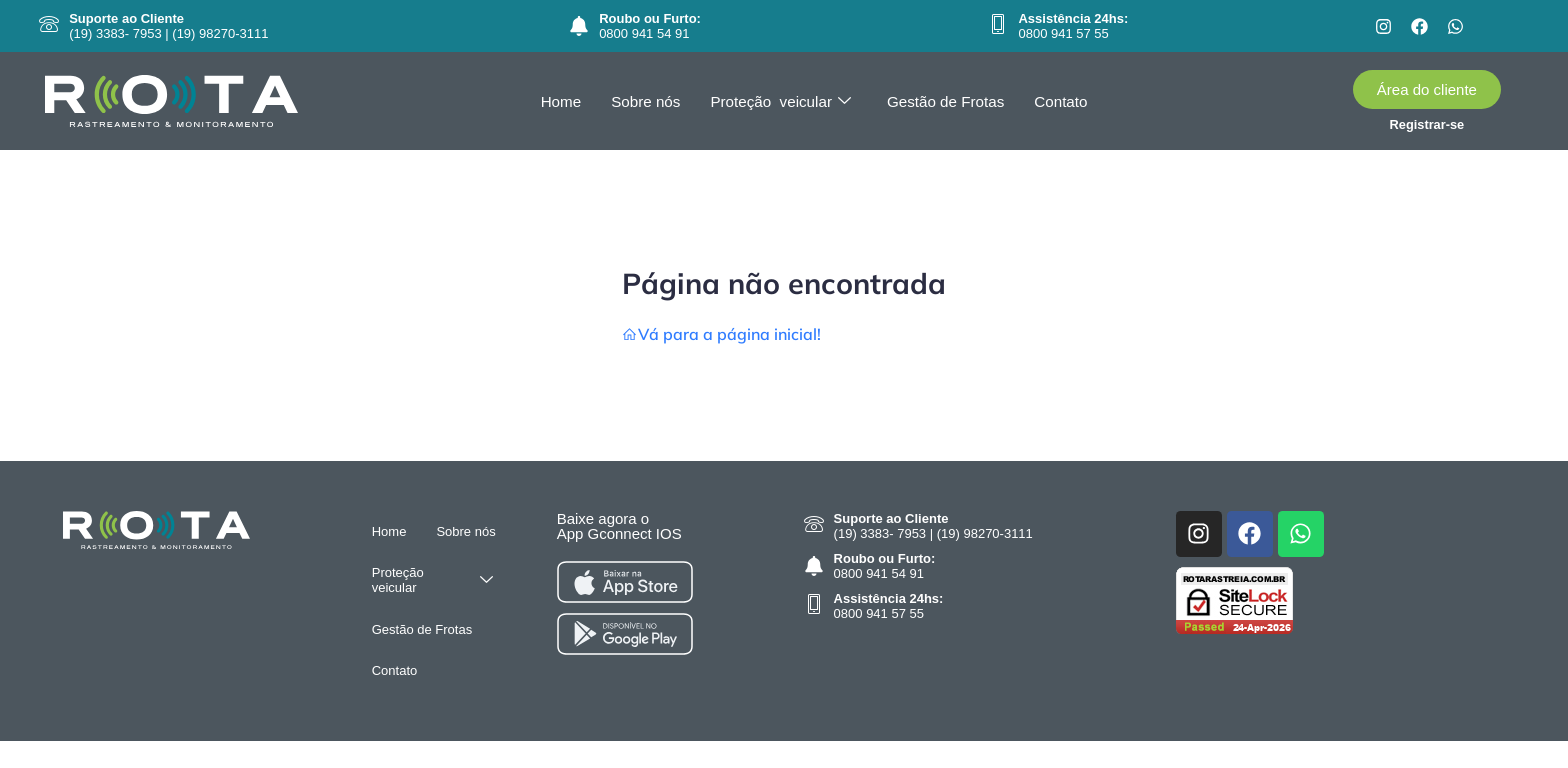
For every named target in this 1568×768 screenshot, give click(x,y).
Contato (1058, 101)
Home (563, 101)
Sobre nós (647, 101)
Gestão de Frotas (945, 101)
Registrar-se (1427, 124)
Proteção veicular (781, 101)
